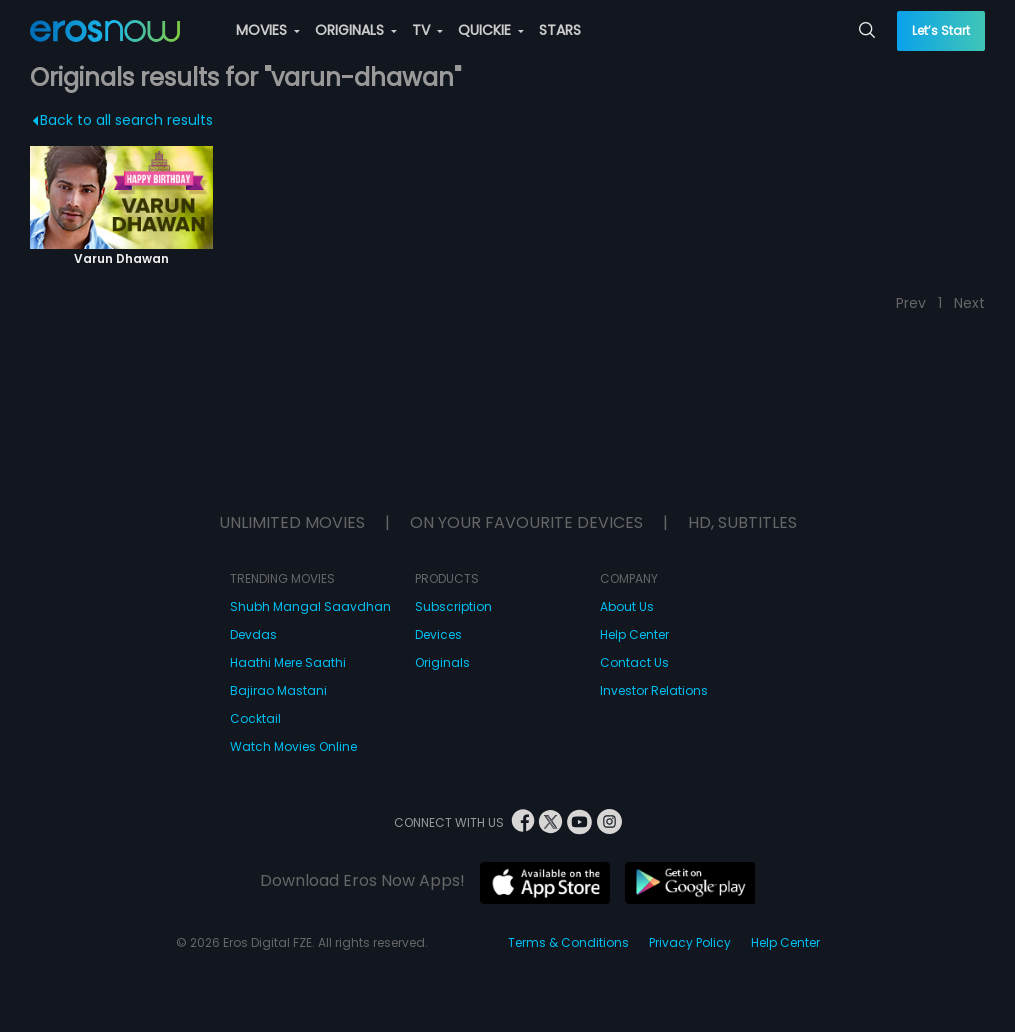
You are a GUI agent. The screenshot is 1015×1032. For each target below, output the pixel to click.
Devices (438, 634)
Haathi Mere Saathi (288, 662)
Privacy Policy (690, 942)
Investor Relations (654, 690)
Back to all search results (123, 120)
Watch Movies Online (293, 746)
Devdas (253, 634)
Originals (442, 662)
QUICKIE (491, 30)
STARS (560, 30)
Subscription (453, 606)
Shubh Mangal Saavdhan (310, 606)
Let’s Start (941, 30)
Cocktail (255, 718)
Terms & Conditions (568, 942)
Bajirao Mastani (278, 690)
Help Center (634, 634)
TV (427, 30)
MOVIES (268, 30)
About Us (627, 606)
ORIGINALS (356, 30)
